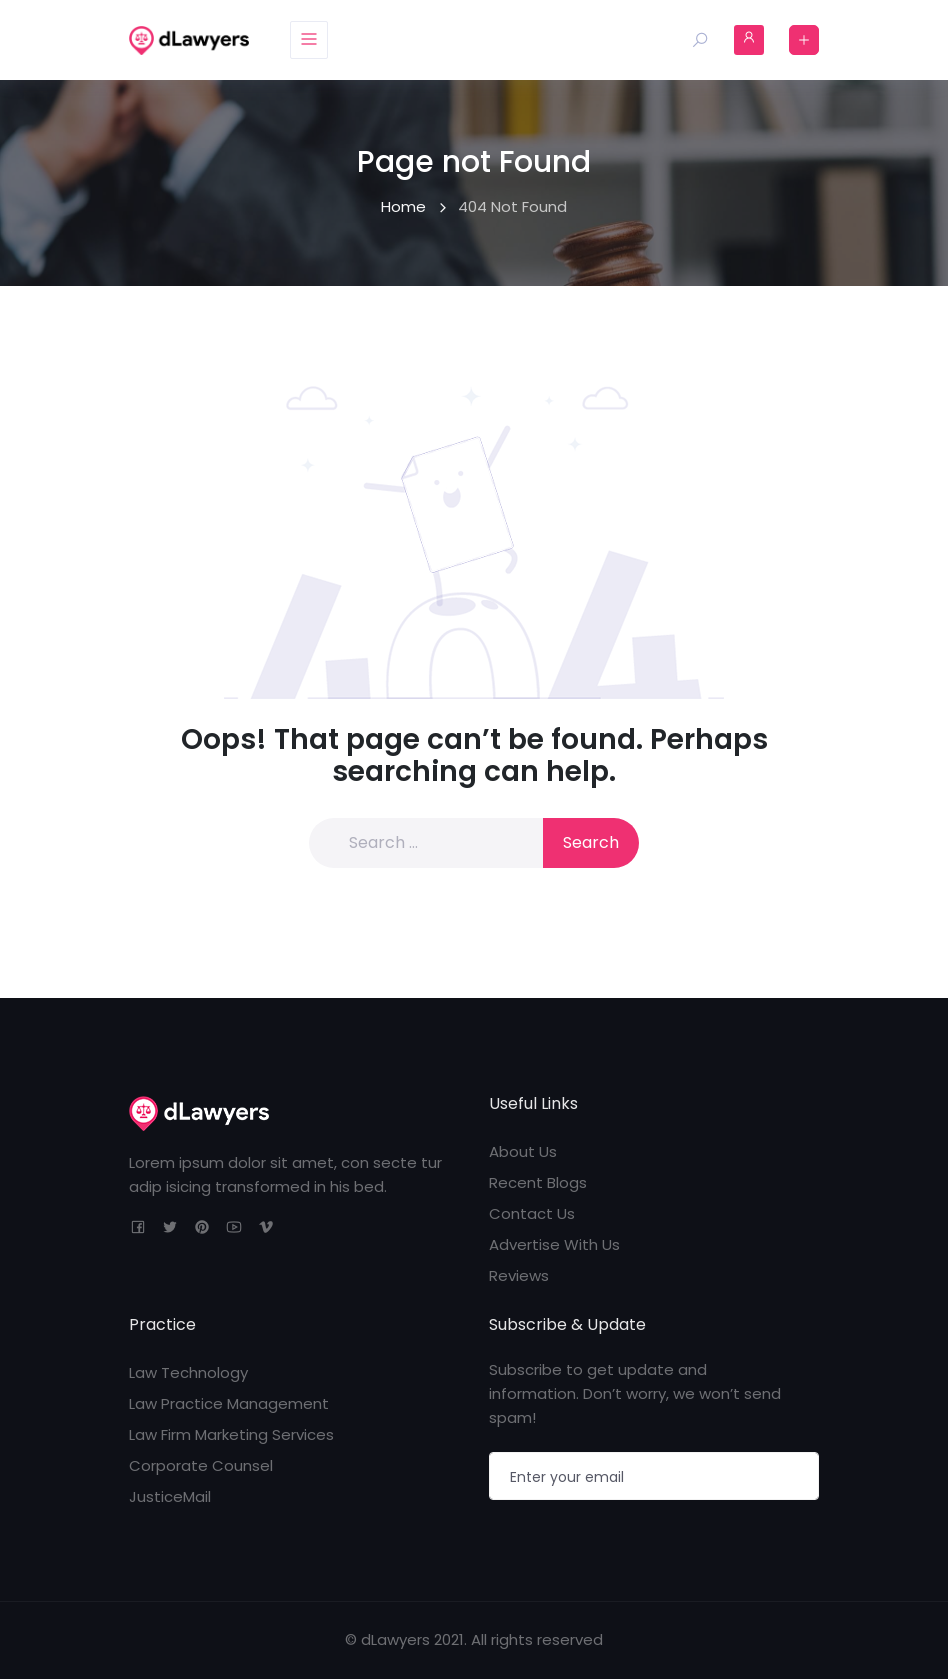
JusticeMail (170, 1496)
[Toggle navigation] (310, 40)
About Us (523, 1151)
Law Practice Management (229, 1403)
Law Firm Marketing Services (231, 1434)
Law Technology (188, 1372)
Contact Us (532, 1213)
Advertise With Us (554, 1244)
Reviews (519, 1275)
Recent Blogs (538, 1182)
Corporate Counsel (201, 1465)
